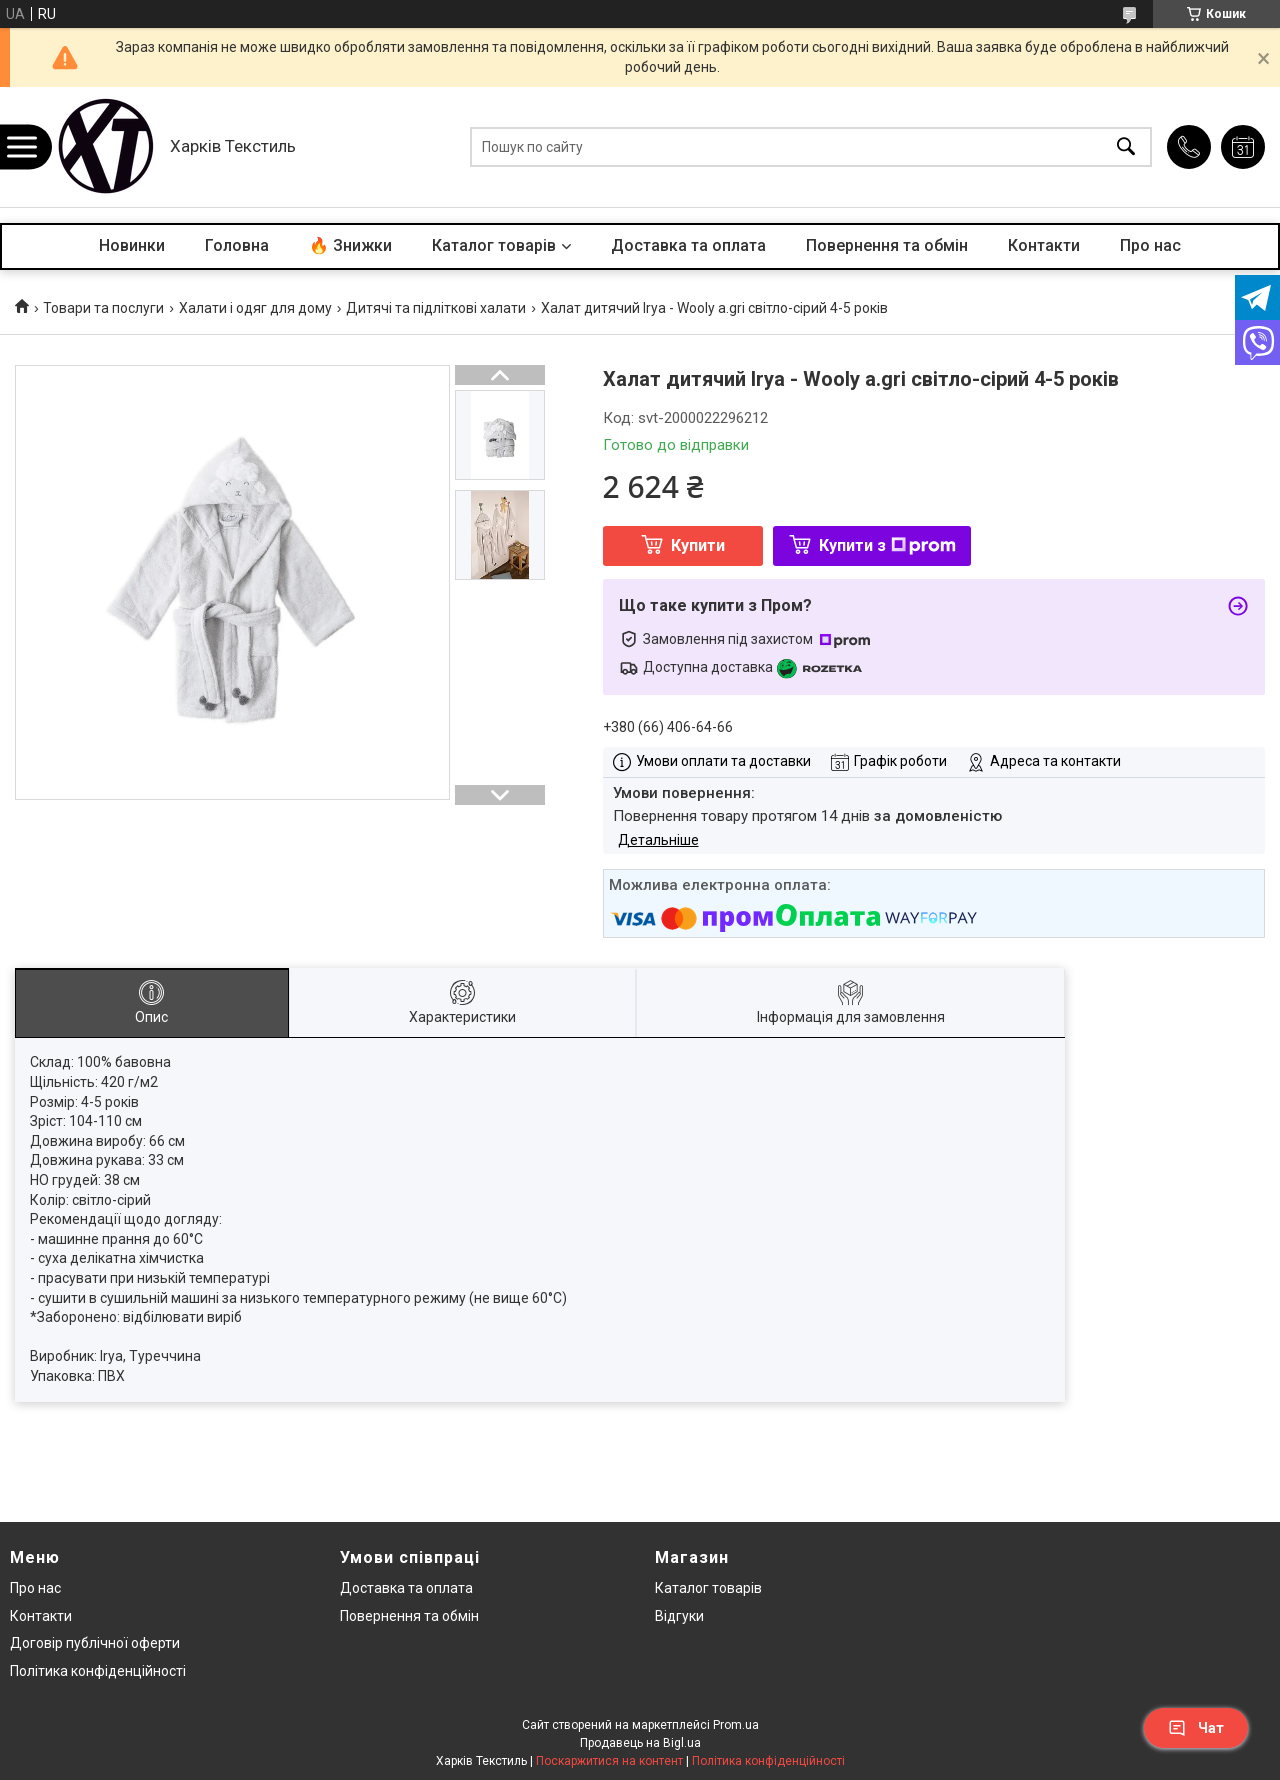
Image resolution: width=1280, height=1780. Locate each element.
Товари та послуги (103, 308)
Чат (1196, 1728)
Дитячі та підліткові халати (436, 308)
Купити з (887, 545)
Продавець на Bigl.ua (640, 1743)
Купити (698, 545)
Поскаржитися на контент (609, 1761)
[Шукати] (1126, 147)
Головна (237, 245)
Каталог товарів (494, 245)
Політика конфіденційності (98, 1671)
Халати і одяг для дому (255, 308)
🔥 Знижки (350, 245)
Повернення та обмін (887, 245)
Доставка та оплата (688, 245)
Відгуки (679, 1616)
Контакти (1044, 245)
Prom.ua (736, 1725)
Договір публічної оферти (95, 1643)
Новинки (132, 245)
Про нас (1150, 245)
